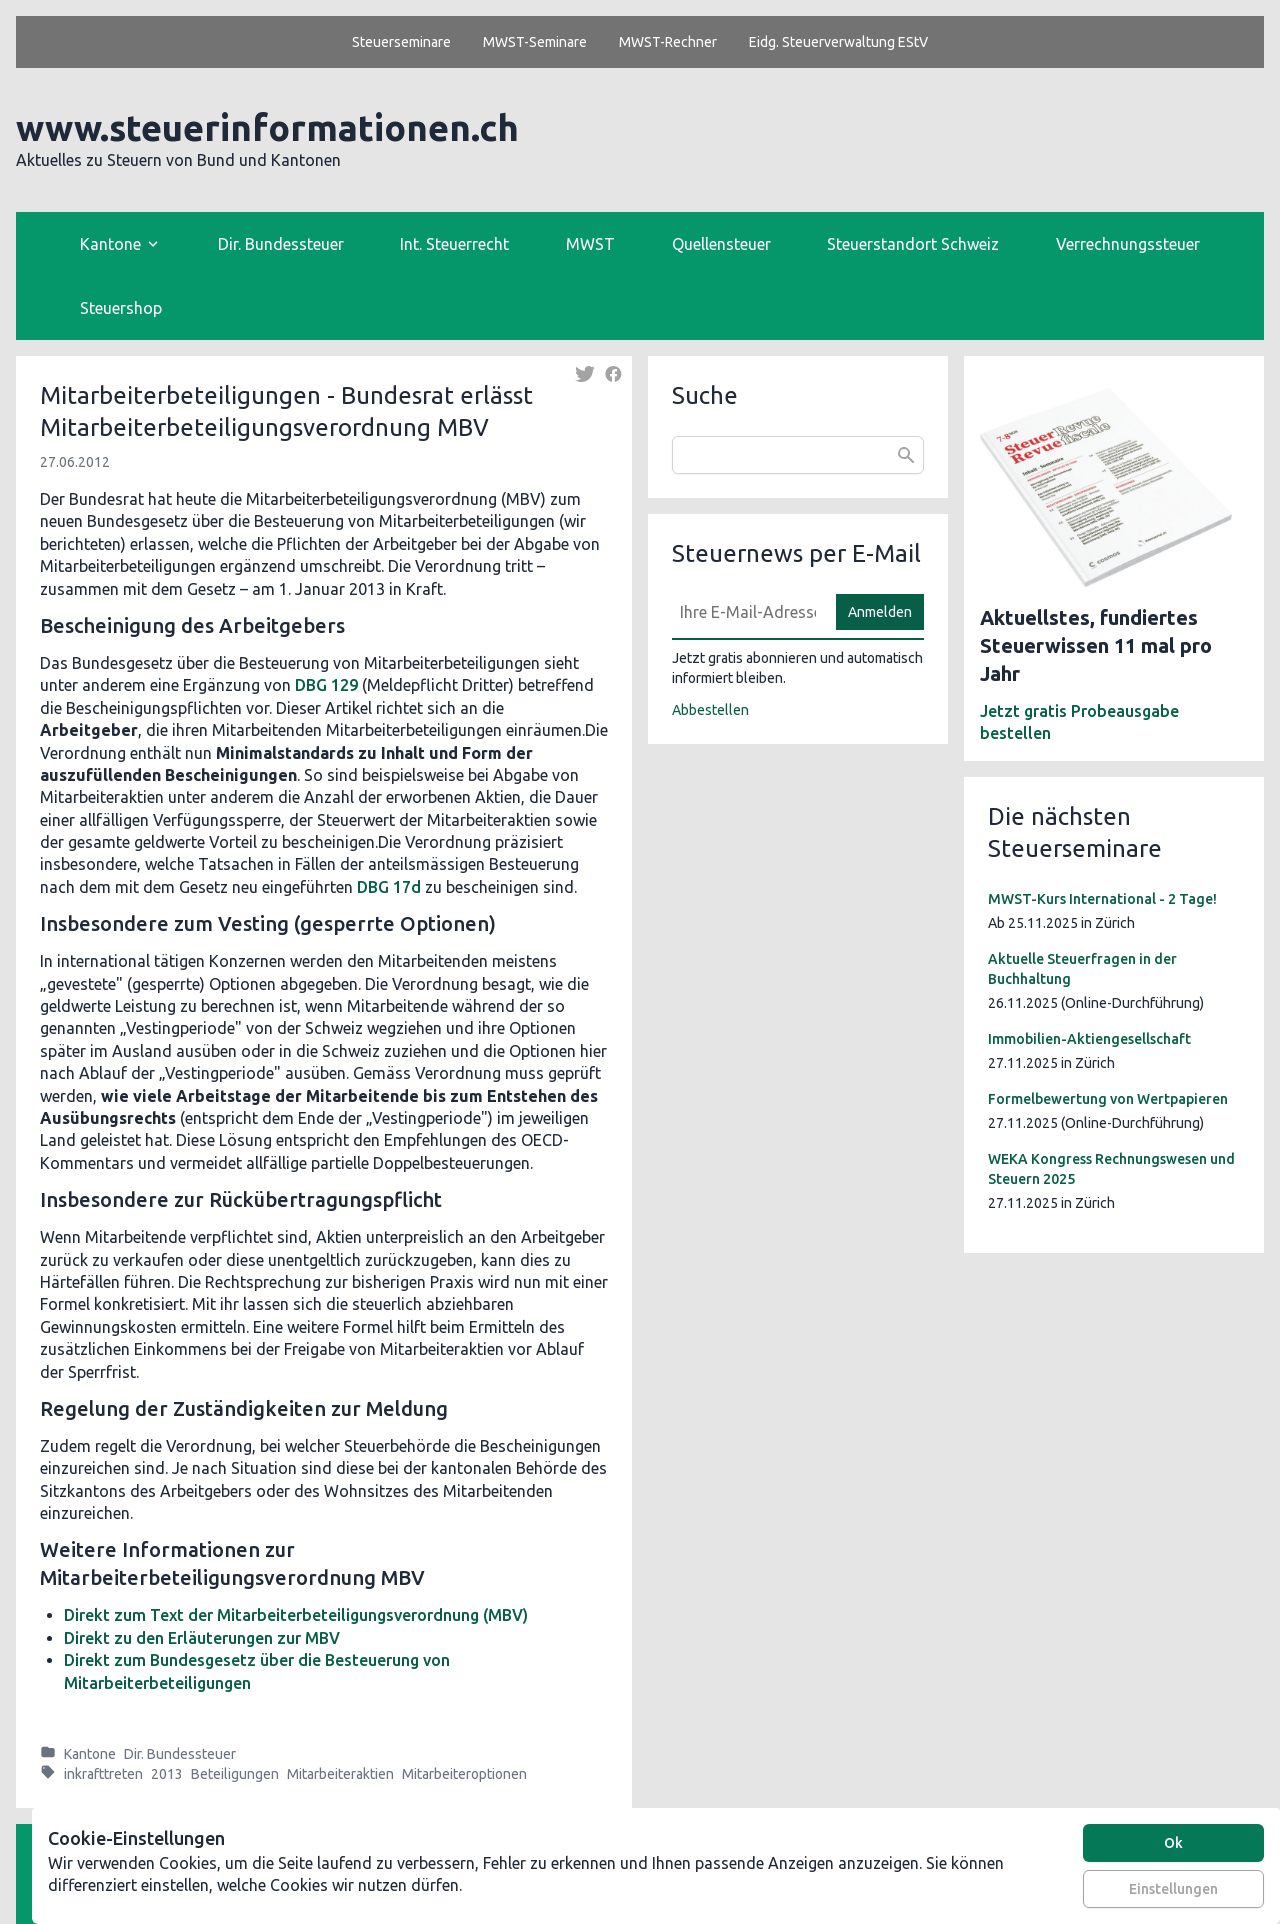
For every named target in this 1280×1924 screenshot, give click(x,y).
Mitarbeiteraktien (340, 1774)
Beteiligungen (235, 1774)
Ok (1173, 1843)
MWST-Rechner (668, 42)
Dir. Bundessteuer (281, 244)
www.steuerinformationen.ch (267, 127)
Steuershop (121, 308)
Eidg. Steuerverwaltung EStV (838, 42)
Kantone (90, 1754)
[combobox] (798, 455)
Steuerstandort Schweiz (913, 244)
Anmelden (880, 612)
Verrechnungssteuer (1128, 244)
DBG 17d (389, 887)
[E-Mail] (748, 612)
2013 (167, 1774)
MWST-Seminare (535, 42)
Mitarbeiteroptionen (464, 1774)
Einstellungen (1173, 1889)
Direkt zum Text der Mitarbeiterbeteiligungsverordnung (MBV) (296, 1615)
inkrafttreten (103, 1774)
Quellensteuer (721, 244)
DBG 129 (326, 685)
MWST (590, 244)
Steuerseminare (401, 42)
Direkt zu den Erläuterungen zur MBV (202, 1638)
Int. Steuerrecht (454, 244)
